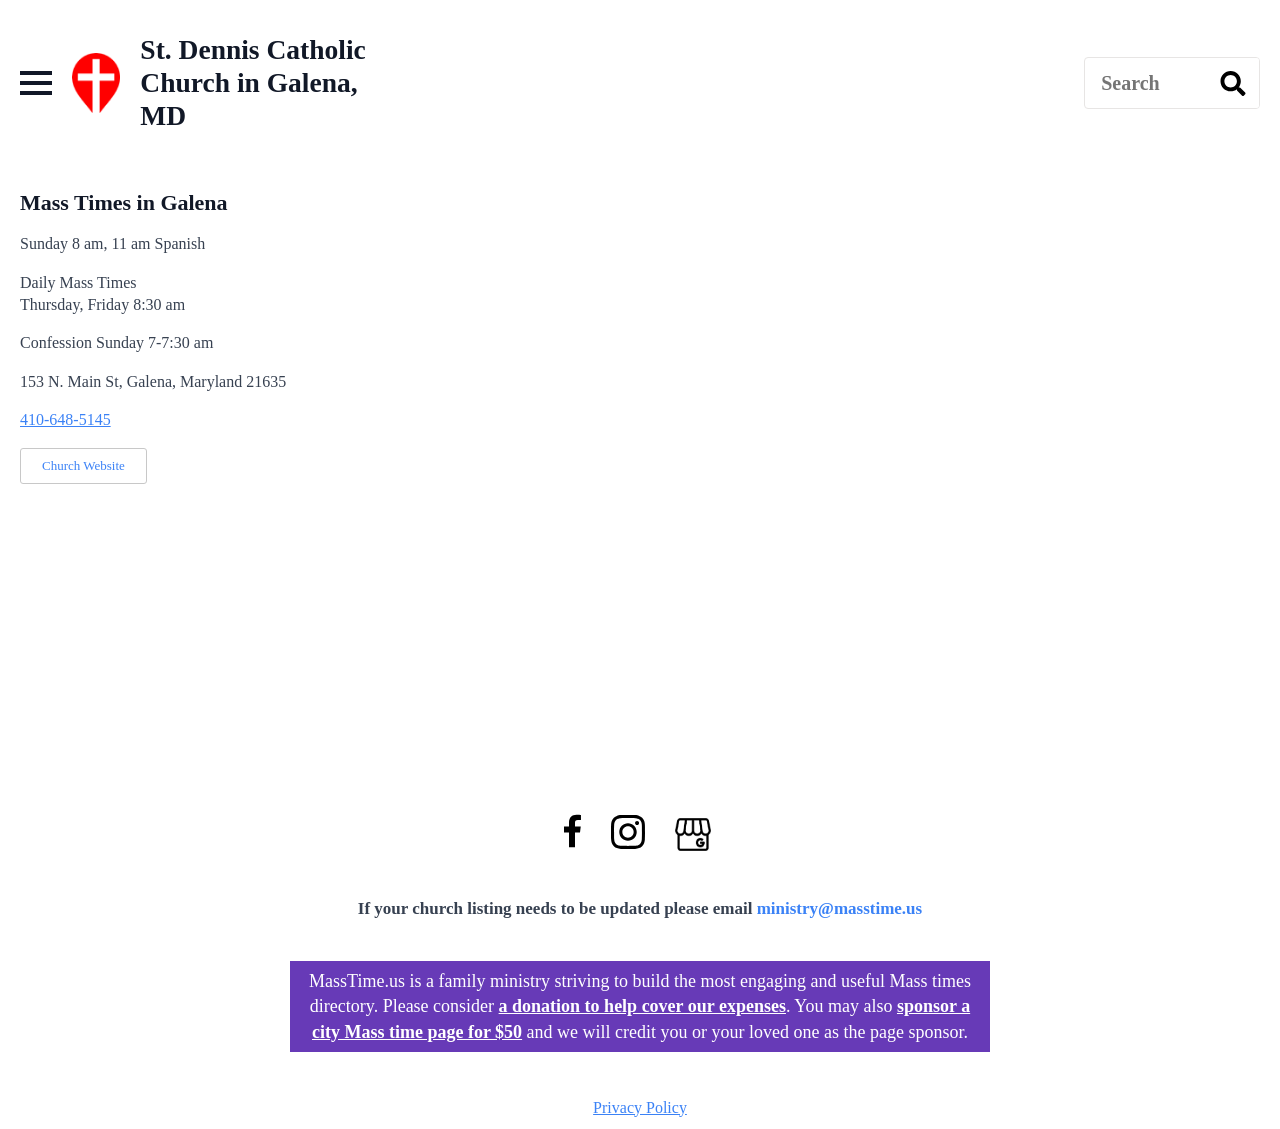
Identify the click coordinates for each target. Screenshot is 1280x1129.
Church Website (83, 465)
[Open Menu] (36, 83)
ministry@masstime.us (840, 908)
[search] (1233, 84)
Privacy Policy (640, 1107)
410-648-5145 (65, 419)
